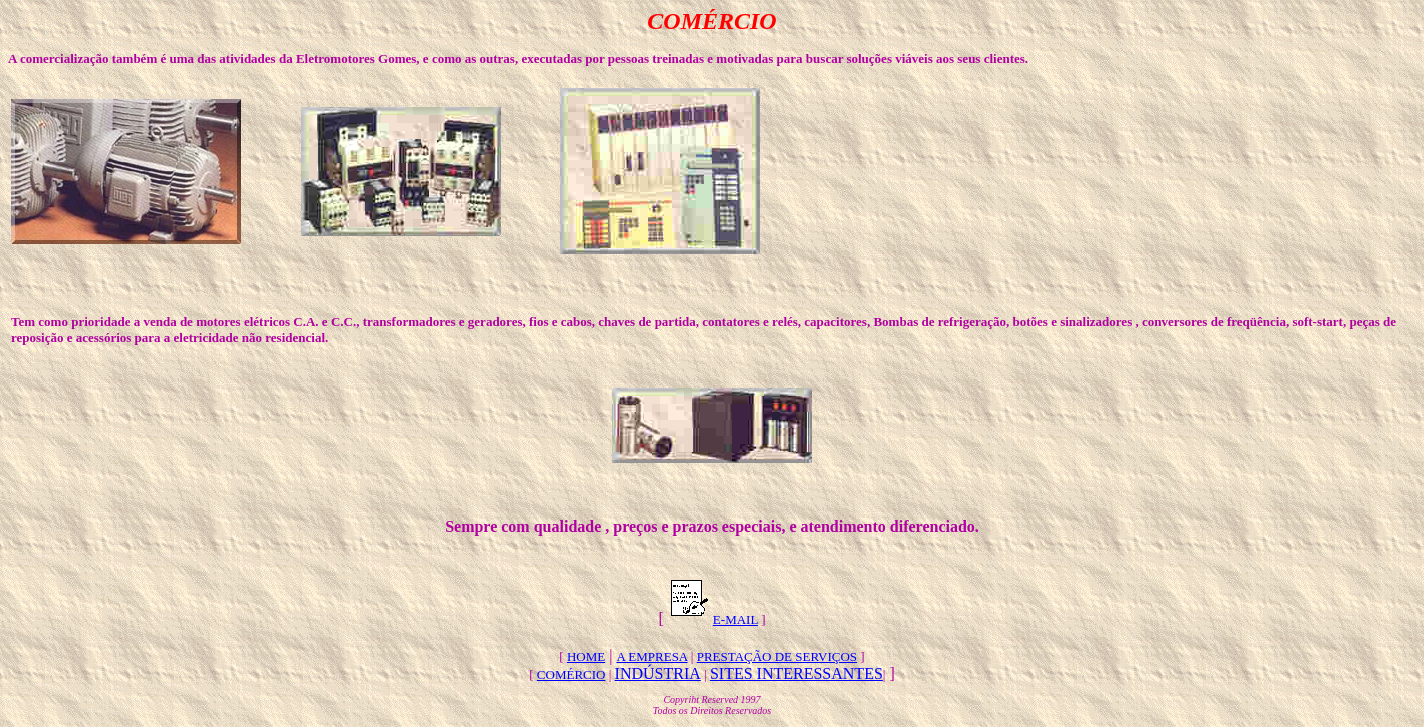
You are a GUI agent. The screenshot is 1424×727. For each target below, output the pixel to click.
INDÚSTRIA (658, 673)
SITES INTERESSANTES (796, 673)
